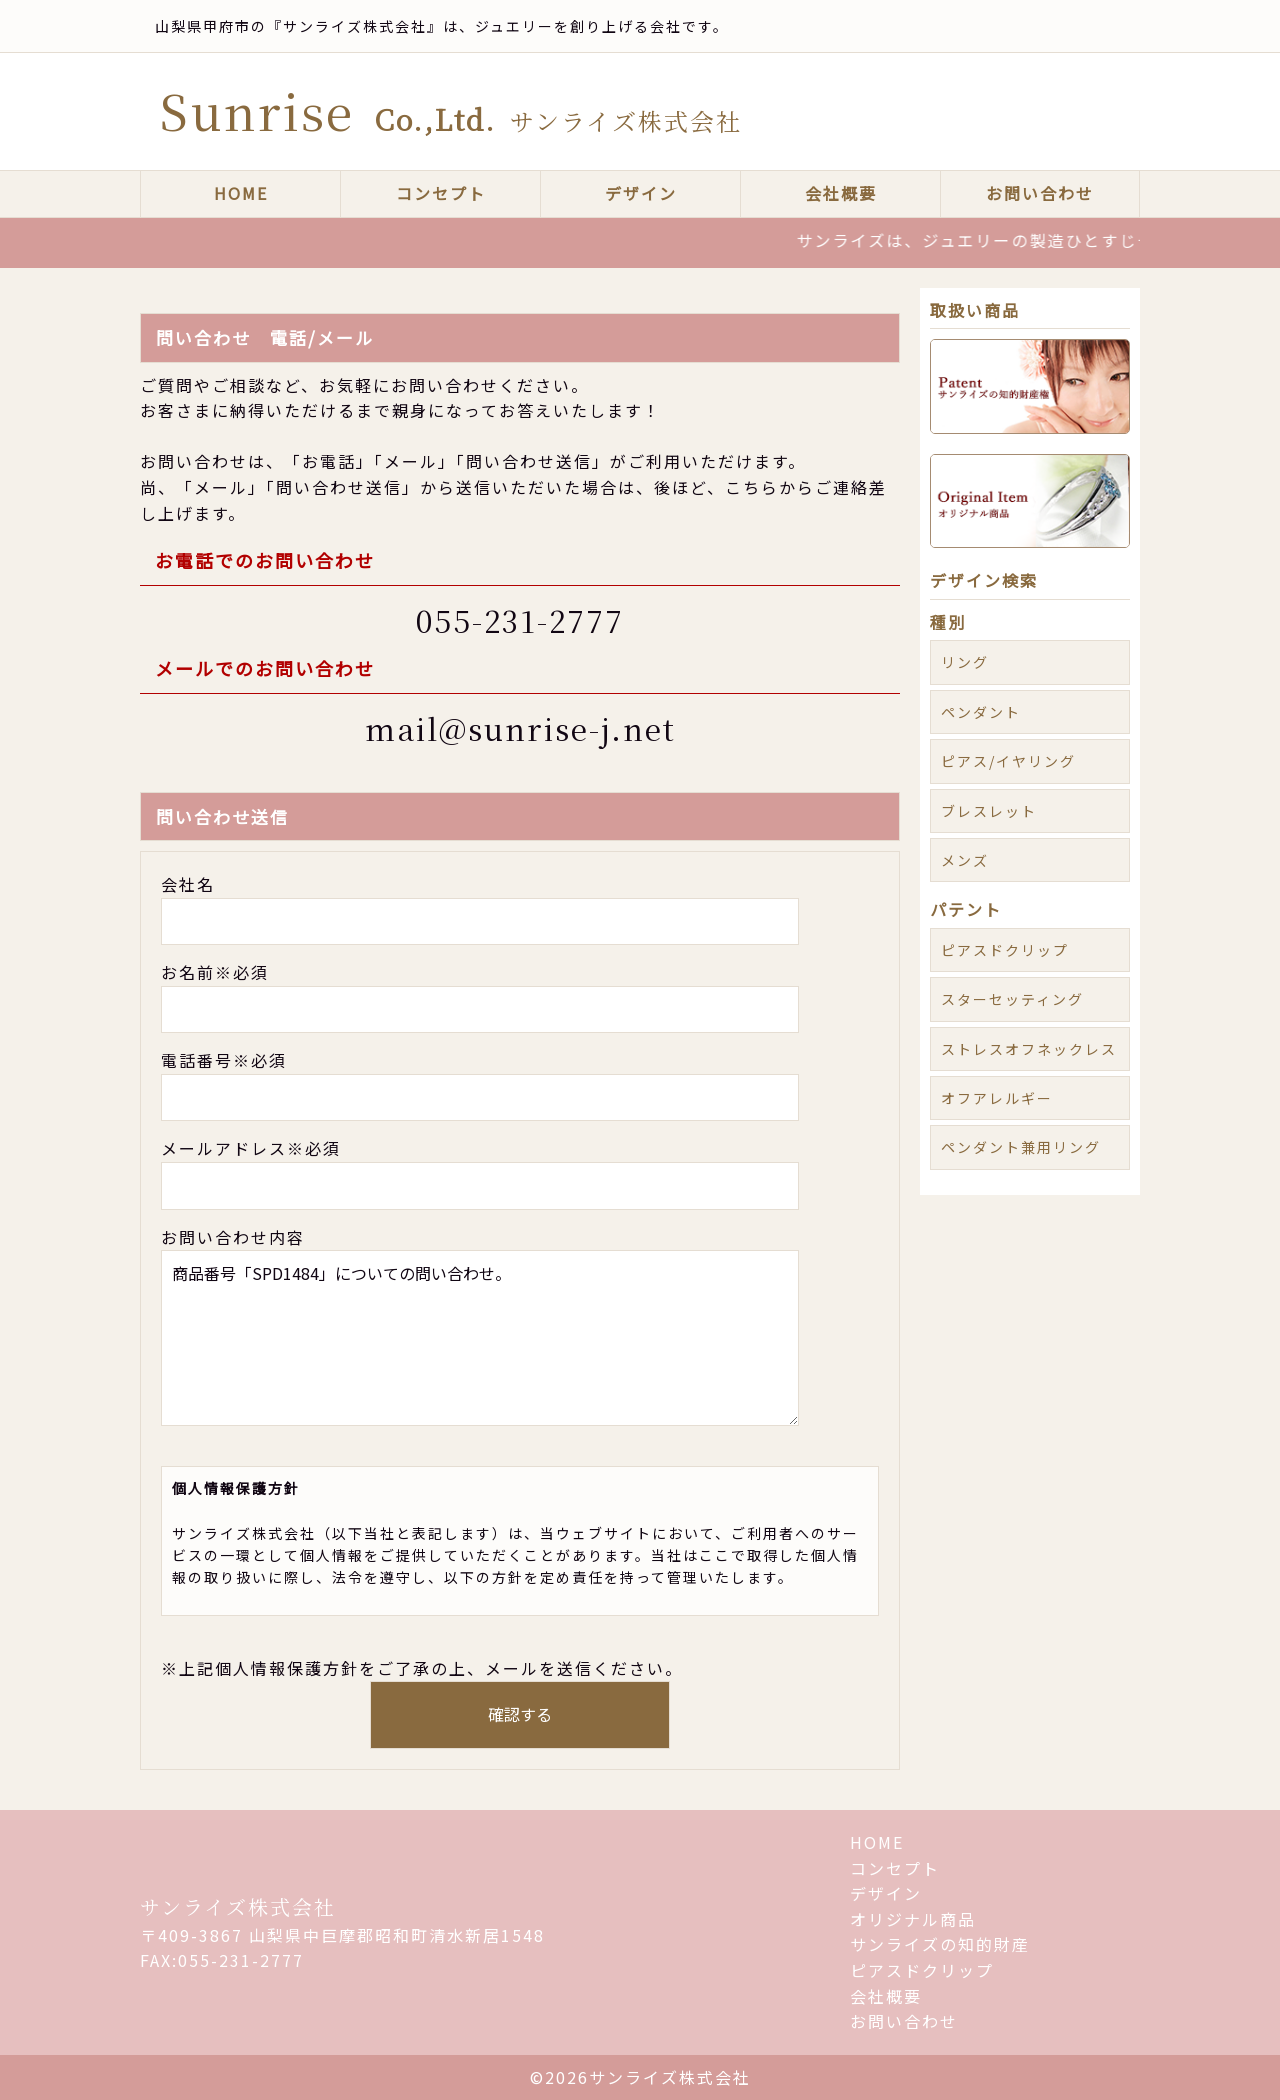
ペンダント (981, 712)
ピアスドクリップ (1005, 950)
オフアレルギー (997, 1098)
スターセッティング (1012, 999)
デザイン (641, 193)
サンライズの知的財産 (940, 1944)
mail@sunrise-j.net (520, 728)
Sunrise (451, 110)
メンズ (965, 860)
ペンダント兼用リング (1021, 1147)
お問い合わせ (1040, 193)
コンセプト (441, 193)
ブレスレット (989, 811)
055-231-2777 (520, 620)
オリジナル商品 (913, 1919)
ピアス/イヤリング (1008, 761)
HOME (241, 193)
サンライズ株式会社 (238, 1906)
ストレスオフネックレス (1029, 1049)
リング (965, 662)
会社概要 (841, 193)
